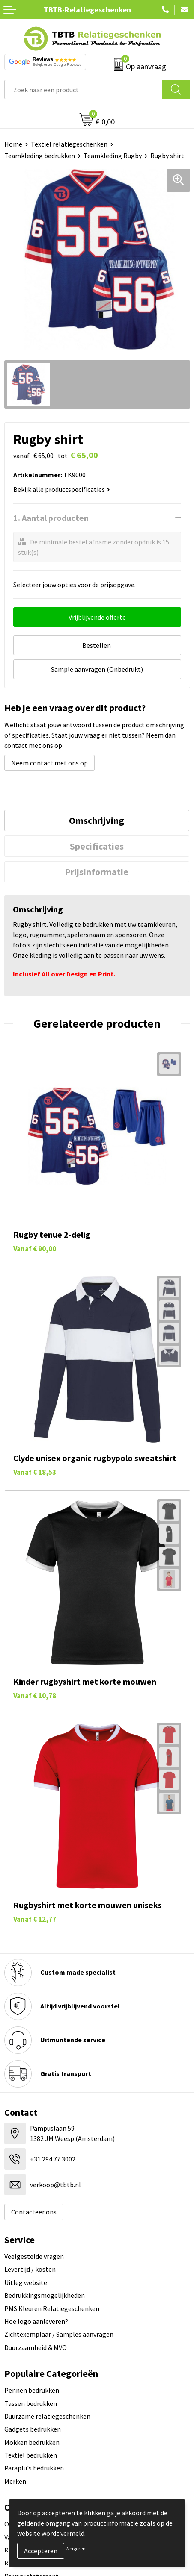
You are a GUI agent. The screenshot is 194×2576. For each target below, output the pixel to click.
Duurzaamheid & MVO (35, 2347)
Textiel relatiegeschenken (69, 144)
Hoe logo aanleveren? (36, 2321)
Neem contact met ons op (49, 763)
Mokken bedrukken (32, 2442)
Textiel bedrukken (30, 2455)
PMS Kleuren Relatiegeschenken (51, 2308)
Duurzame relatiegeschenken (47, 2416)
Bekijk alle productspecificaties (61, 489)
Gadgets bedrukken (32, 2429)
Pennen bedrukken (31, 2390)
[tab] (96, 820)
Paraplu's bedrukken (34, 2468)
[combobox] (83, 89)
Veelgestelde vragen (34, 2256)
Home (13, 144)
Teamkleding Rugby (113, 155)
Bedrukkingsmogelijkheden (44, 2295)
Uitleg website (25, 2282)
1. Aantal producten (51, 517)
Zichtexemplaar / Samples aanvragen (58, 2334)
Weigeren (76, 2548)
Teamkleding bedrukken (39, 155)
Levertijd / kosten (30, 2269)
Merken (15, 2481)
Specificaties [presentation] (97, 846)
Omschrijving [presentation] (96, 820)
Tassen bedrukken (30, 2403)
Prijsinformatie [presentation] (96, 872)
